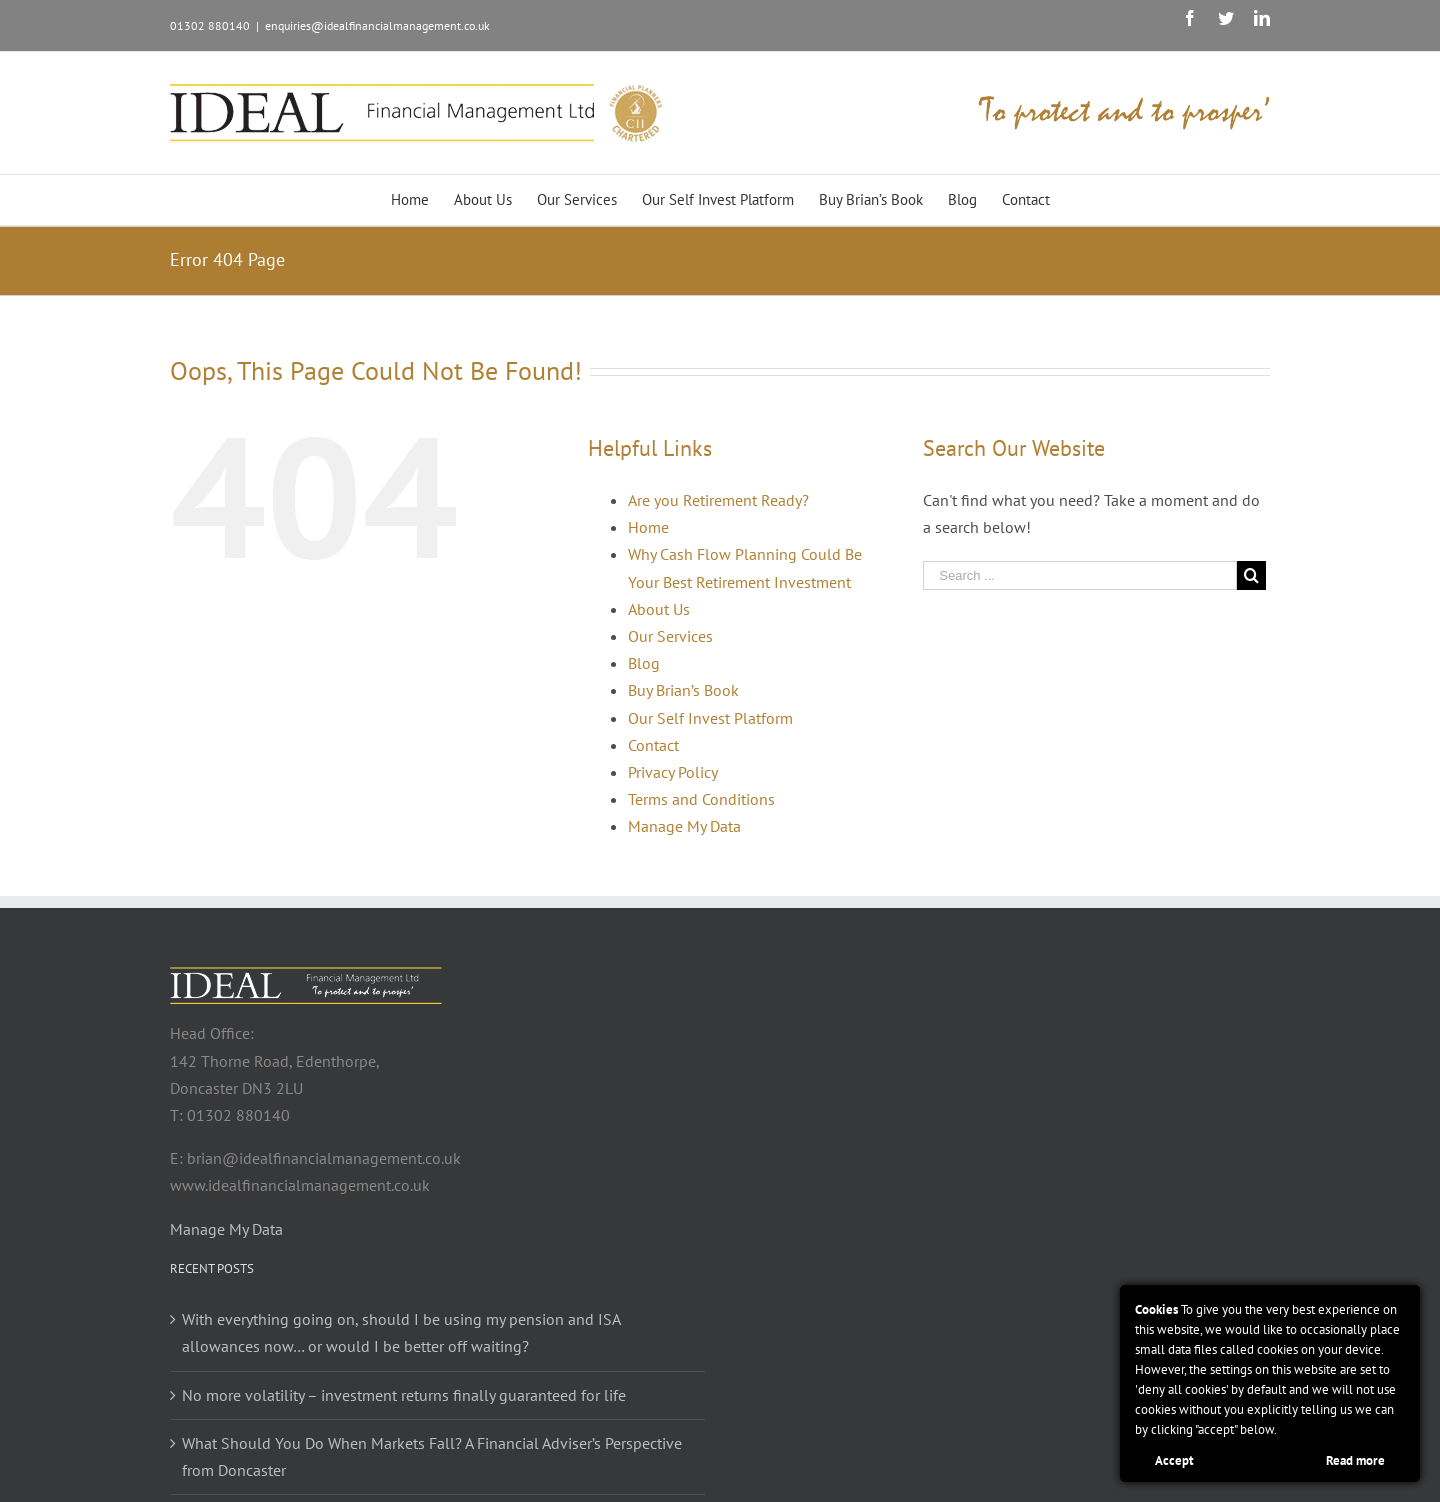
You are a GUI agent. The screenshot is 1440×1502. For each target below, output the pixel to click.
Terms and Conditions (701, 799)
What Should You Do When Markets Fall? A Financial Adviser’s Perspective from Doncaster (432, 1456)
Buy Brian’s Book (683, 690)
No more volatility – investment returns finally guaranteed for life (404, 1395)
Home (648, 527)
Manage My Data (684, 826)
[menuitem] (422, 200)
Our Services (670, 636)
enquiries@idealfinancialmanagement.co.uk (377, 25)
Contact (653, 745)
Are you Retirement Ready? (718, 500)
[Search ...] (1080, 575)
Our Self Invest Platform (710, 718)
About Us (659, 609)
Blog (644, 663)
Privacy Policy (673, 772)
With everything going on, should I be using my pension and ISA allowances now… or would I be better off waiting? (401, 1332)
